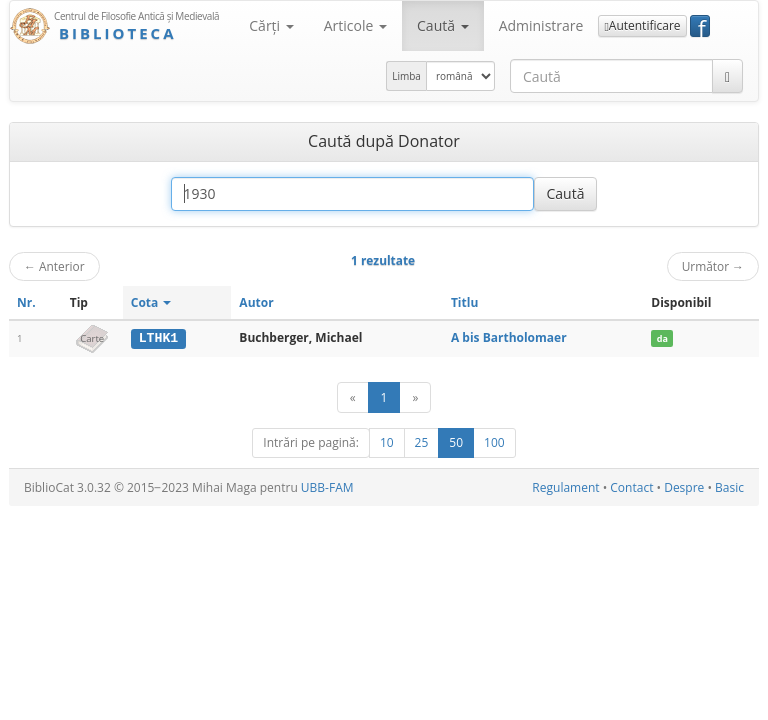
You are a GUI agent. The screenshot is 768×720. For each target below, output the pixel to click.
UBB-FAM (327, 487)
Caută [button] (443, 25)
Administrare (541, 25)
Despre (684, 487)
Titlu (464, 302)
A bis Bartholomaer (509, 337)
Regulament (565, 487)
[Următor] (415, 397)
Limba (406, 76)
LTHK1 (159, 338)
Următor (713, 266)
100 (494, 442)
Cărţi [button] (271, 25)
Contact (631, 487)
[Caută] (727, 76)
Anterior (54, 266)
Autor (256, 302)
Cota (151, 302)
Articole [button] (355, 25)
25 (422, 442)
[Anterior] (353, 397)
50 (456, 442)
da (662, 338)
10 (387, 442)
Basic (729, 487)
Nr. (26, 302)
